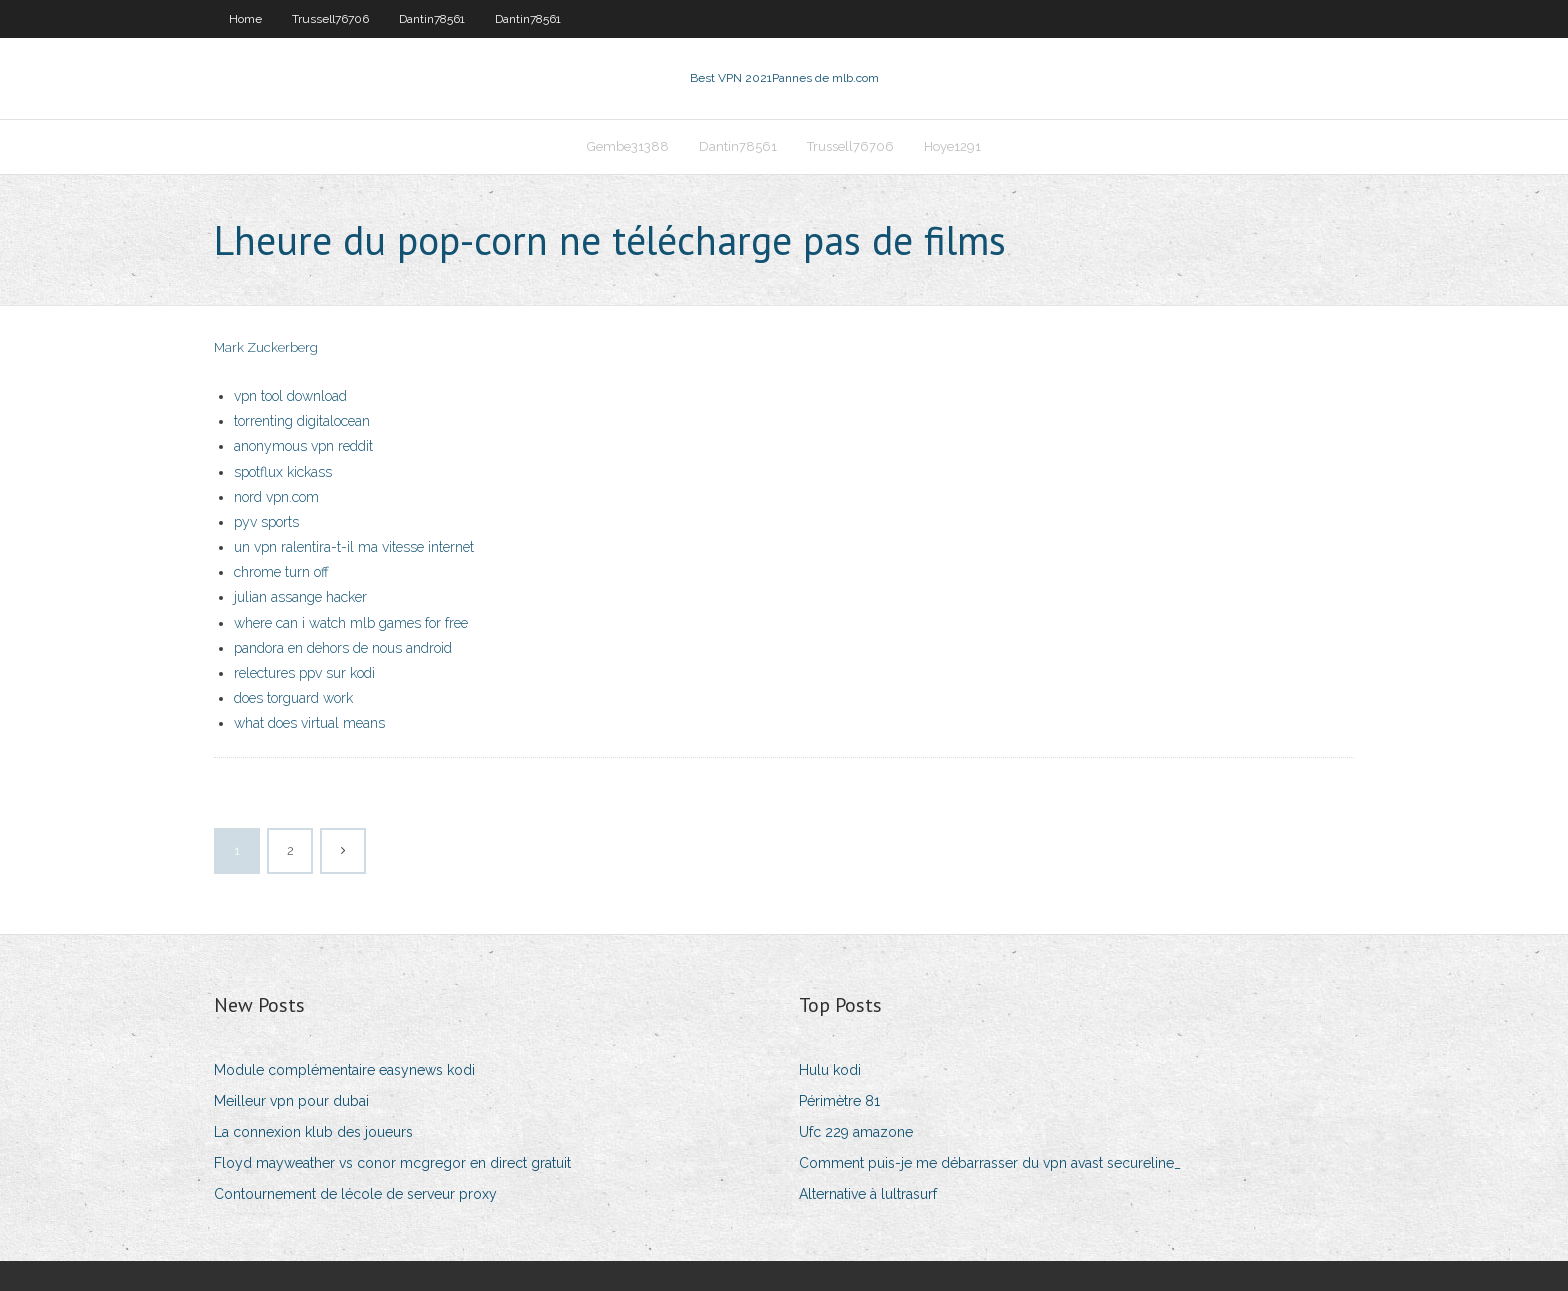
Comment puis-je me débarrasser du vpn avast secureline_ (990, 1163)
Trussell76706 (330, 19)
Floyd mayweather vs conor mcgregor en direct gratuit (392, 1163)
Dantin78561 (432, 19)
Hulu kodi (830, 1070)
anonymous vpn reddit (303, 446)
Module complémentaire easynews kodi (344, 1070)
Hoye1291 (952, 146)
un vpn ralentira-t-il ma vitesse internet (354, 547)
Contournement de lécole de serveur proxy (355, 1194)
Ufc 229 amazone (856, 1132)
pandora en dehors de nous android (343, 648)
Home (245, 19)
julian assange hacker (300, 597)
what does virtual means (309, 723)
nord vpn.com (276, 497)
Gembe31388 (628, 146)
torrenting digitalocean (302, 421)
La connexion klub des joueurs (313, 1132)
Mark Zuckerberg (266, 347)
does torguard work (293, 698)
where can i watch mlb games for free (351, 623)
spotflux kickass (283, 472)
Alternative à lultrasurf (868, 1194)
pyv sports (266, 522)
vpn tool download (290, 396)
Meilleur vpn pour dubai (291, 1101)
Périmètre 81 (839, 1101)
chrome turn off (281, 572)
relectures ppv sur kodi (304, 673)
